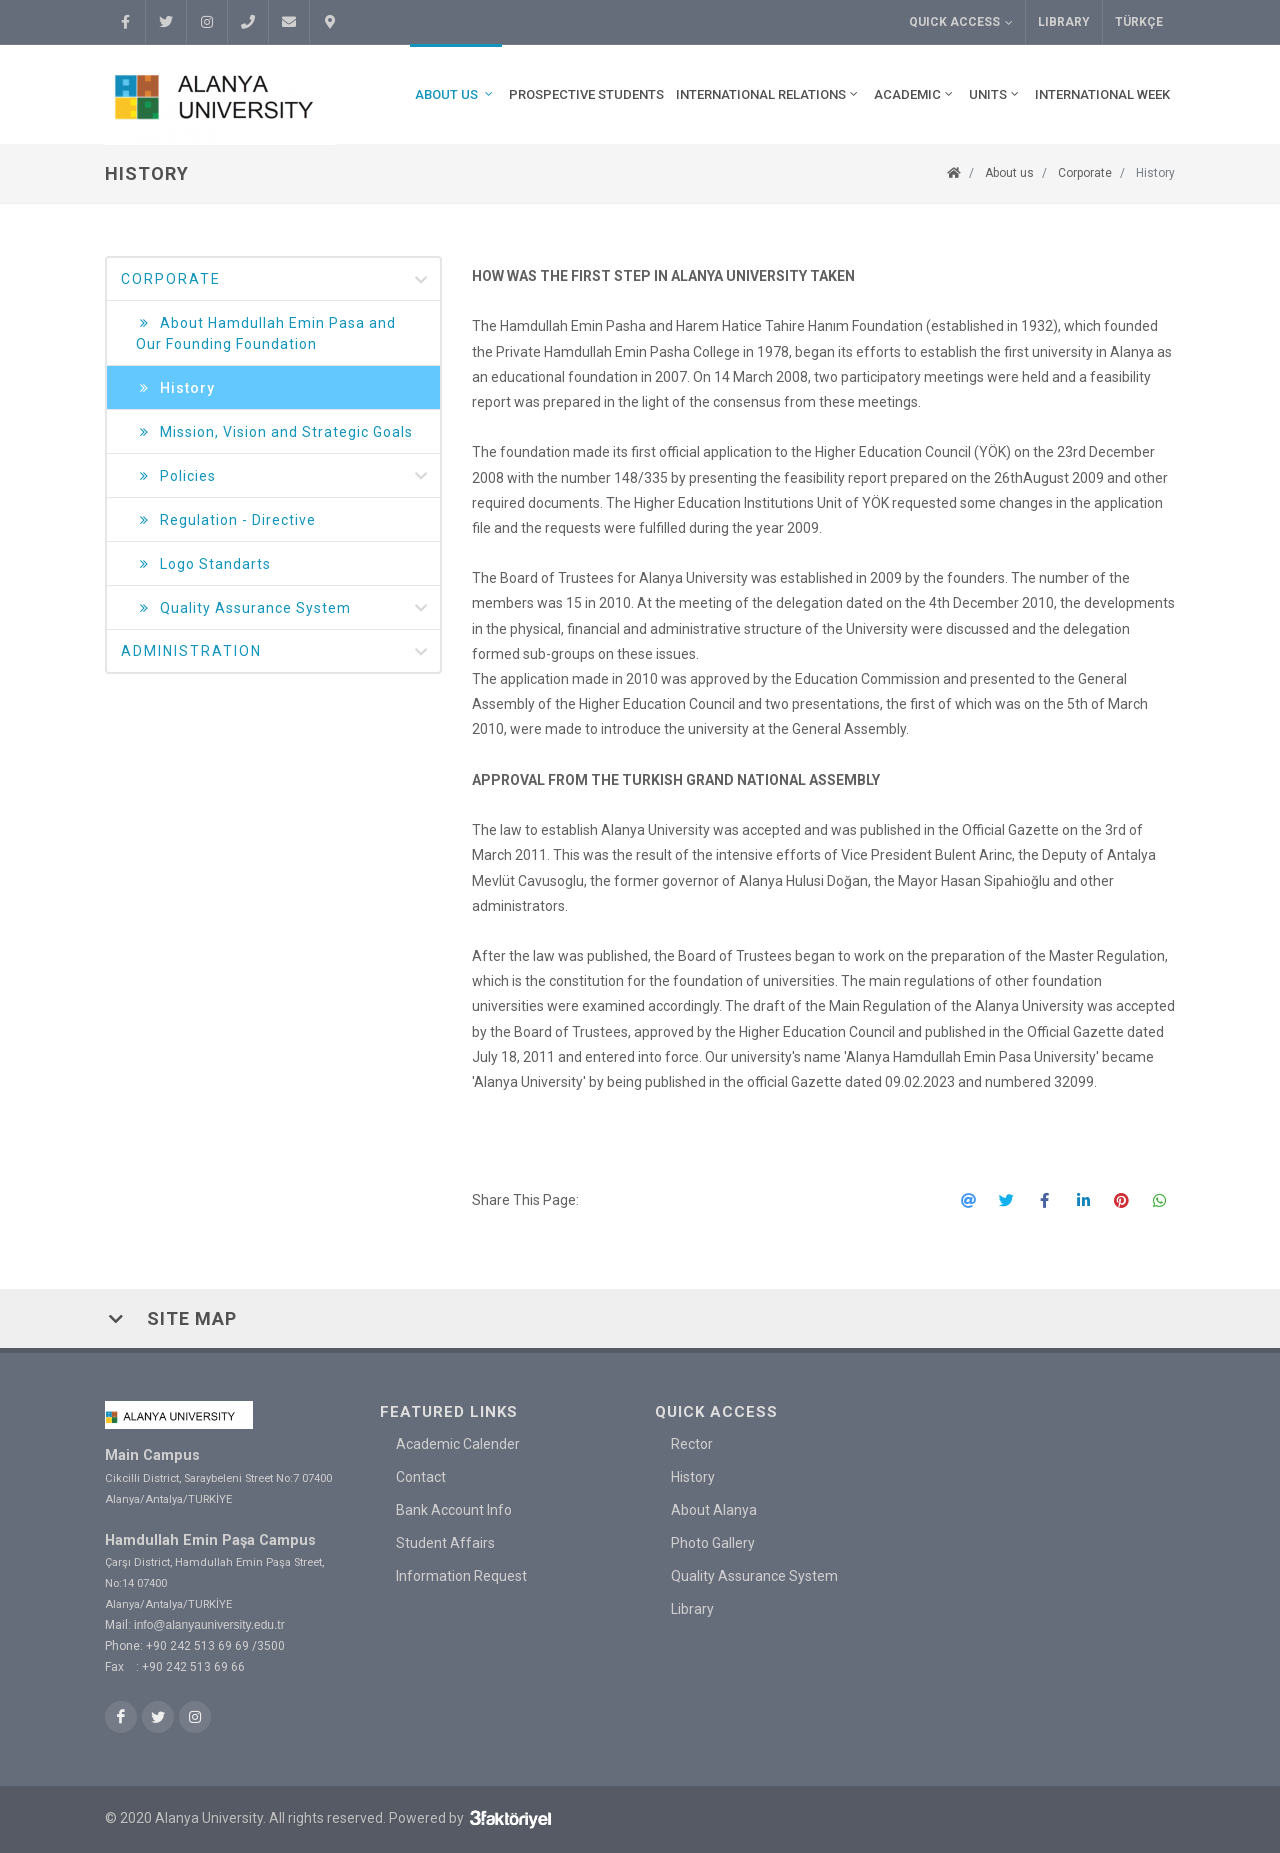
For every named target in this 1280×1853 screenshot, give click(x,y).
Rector (692, 1444)
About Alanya (714, 1510)
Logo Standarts (203, 564)
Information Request (461, 1576)
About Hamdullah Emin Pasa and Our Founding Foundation (266, 332)
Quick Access (961, 22)
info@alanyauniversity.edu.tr (209, 1625)
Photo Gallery (713, 1543)
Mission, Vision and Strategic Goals (274, 432)
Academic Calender (458, 1444)
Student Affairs (445, 1543)
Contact (421, 1477)
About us (1009, 173)
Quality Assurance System (283, 608)
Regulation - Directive (226, 520)
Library (1064, 22)
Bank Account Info (454, 1510)
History (1155, 173)
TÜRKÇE (1139, 22)
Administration (275, 652)
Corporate (1085, 173)
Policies (283, 476)
